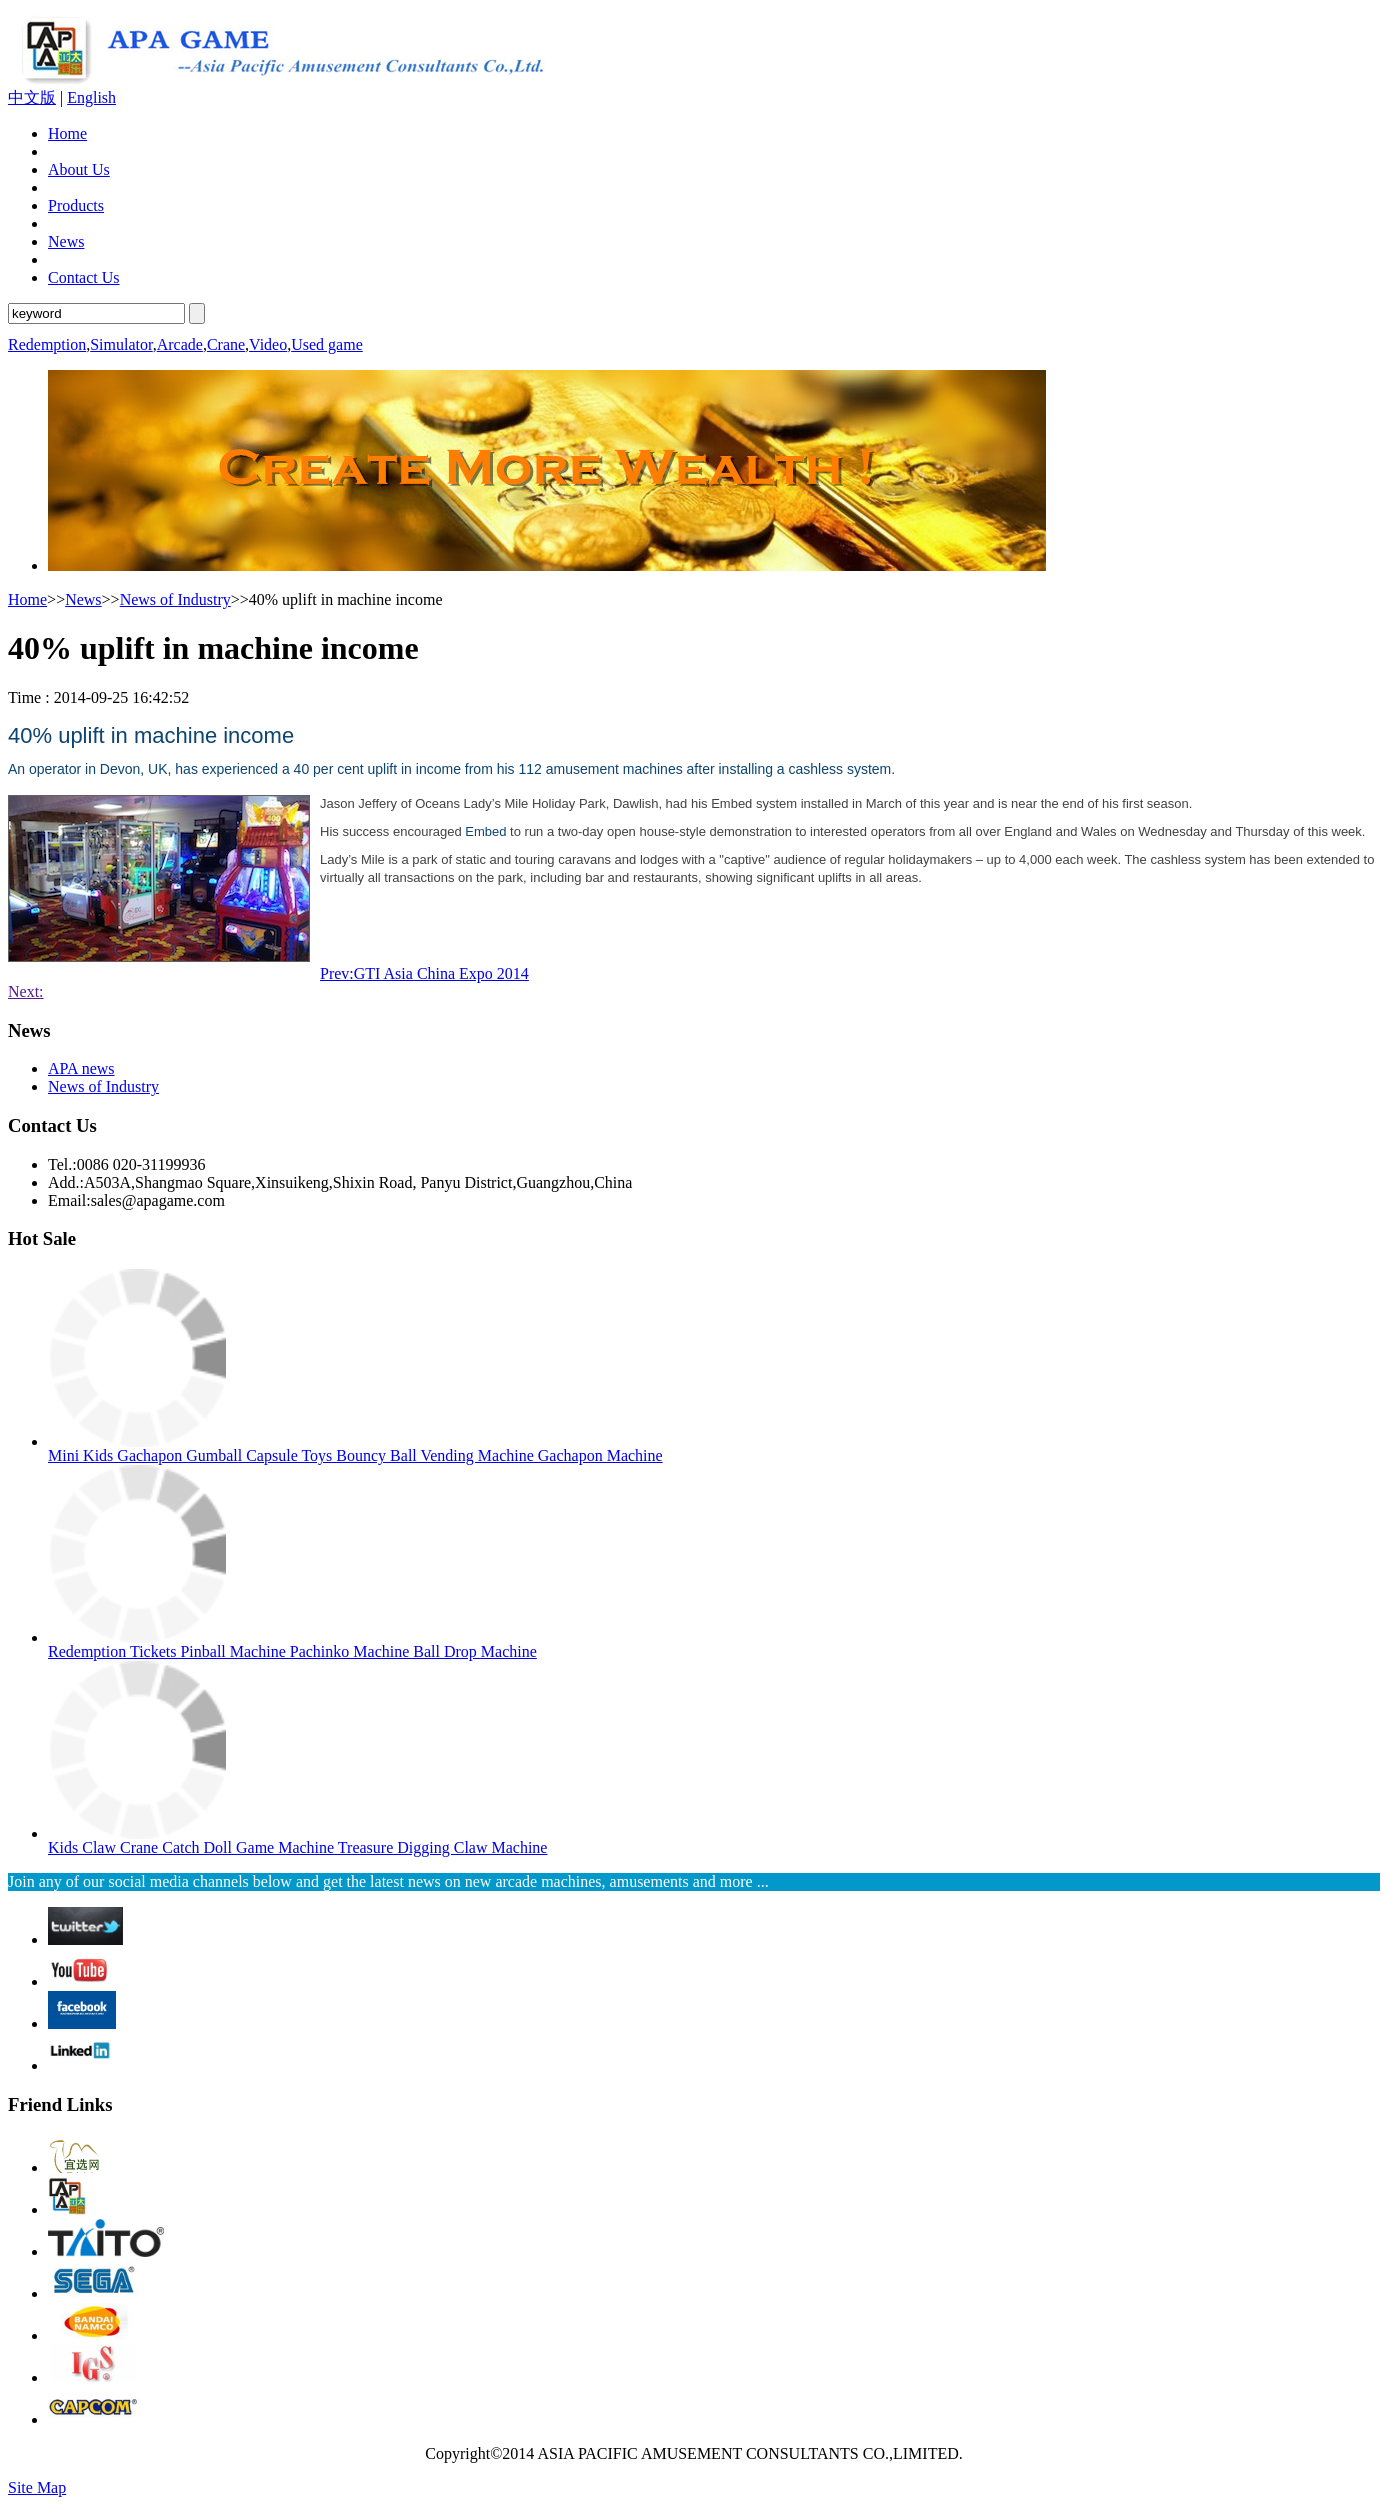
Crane (226, 344)
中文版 (32, 97)
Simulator (121, 344)
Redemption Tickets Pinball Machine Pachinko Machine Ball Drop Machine (292, 1651)
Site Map (37, 2487)
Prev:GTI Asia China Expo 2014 (424, 973)
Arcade (180, 344)
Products (76, 205)
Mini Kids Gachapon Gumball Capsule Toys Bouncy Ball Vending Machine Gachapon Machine (355, 1455)
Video (268, 344)
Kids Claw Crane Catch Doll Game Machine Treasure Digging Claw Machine (297, 1847)
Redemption (47, 344)
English (91, 97)
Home (67, 133)
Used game (327, 344)
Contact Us (84, 277)
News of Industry (175, 599)
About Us (79, 169)
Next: (26, 991)
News (66, 241)
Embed (485, 831)
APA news (81, 1068)
